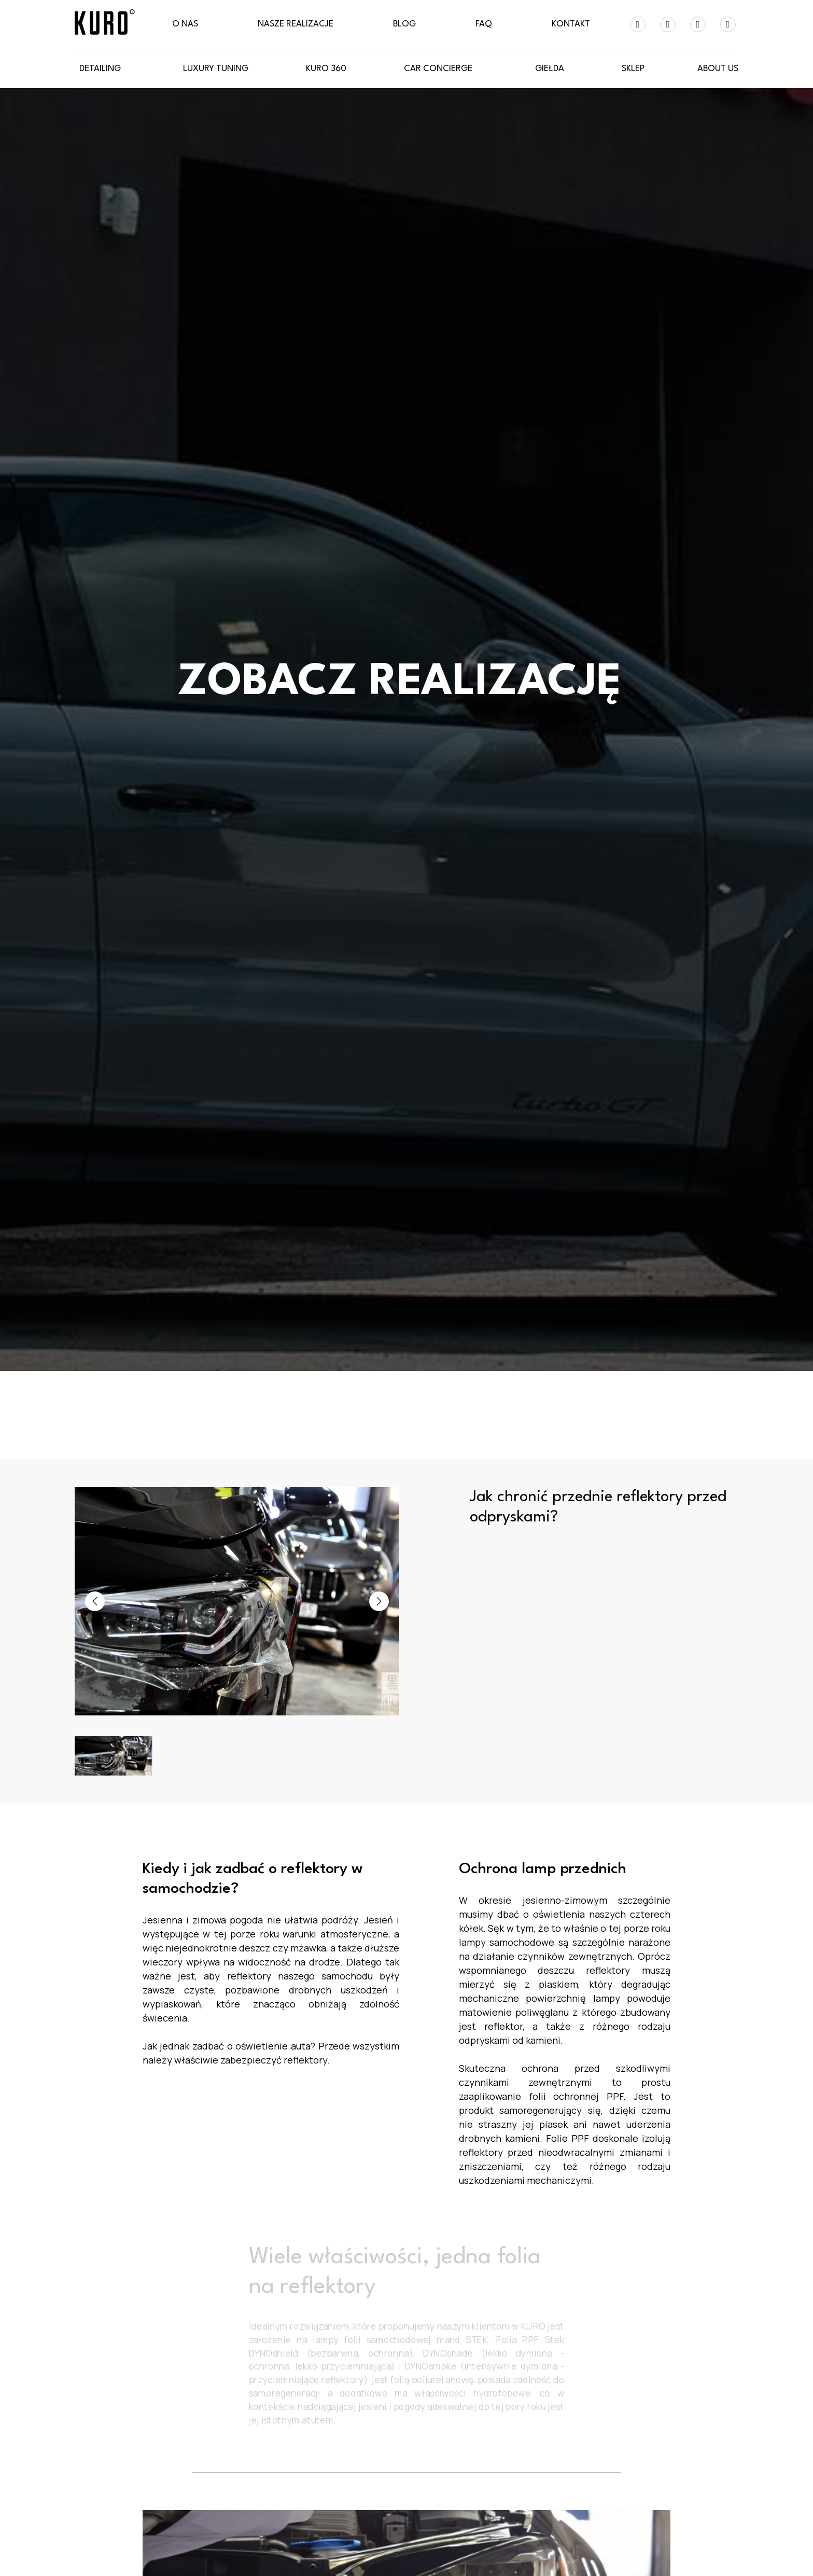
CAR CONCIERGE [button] (438, 68)
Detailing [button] (100, 68)
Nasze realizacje (295, 24)
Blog (404, 24)
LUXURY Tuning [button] (215, 68)
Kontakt (571, 24)
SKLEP (633, 68)
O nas (185, 24)
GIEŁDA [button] (549, 68)
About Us (717, 68)
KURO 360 (326, 68)
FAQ (483, 24)
